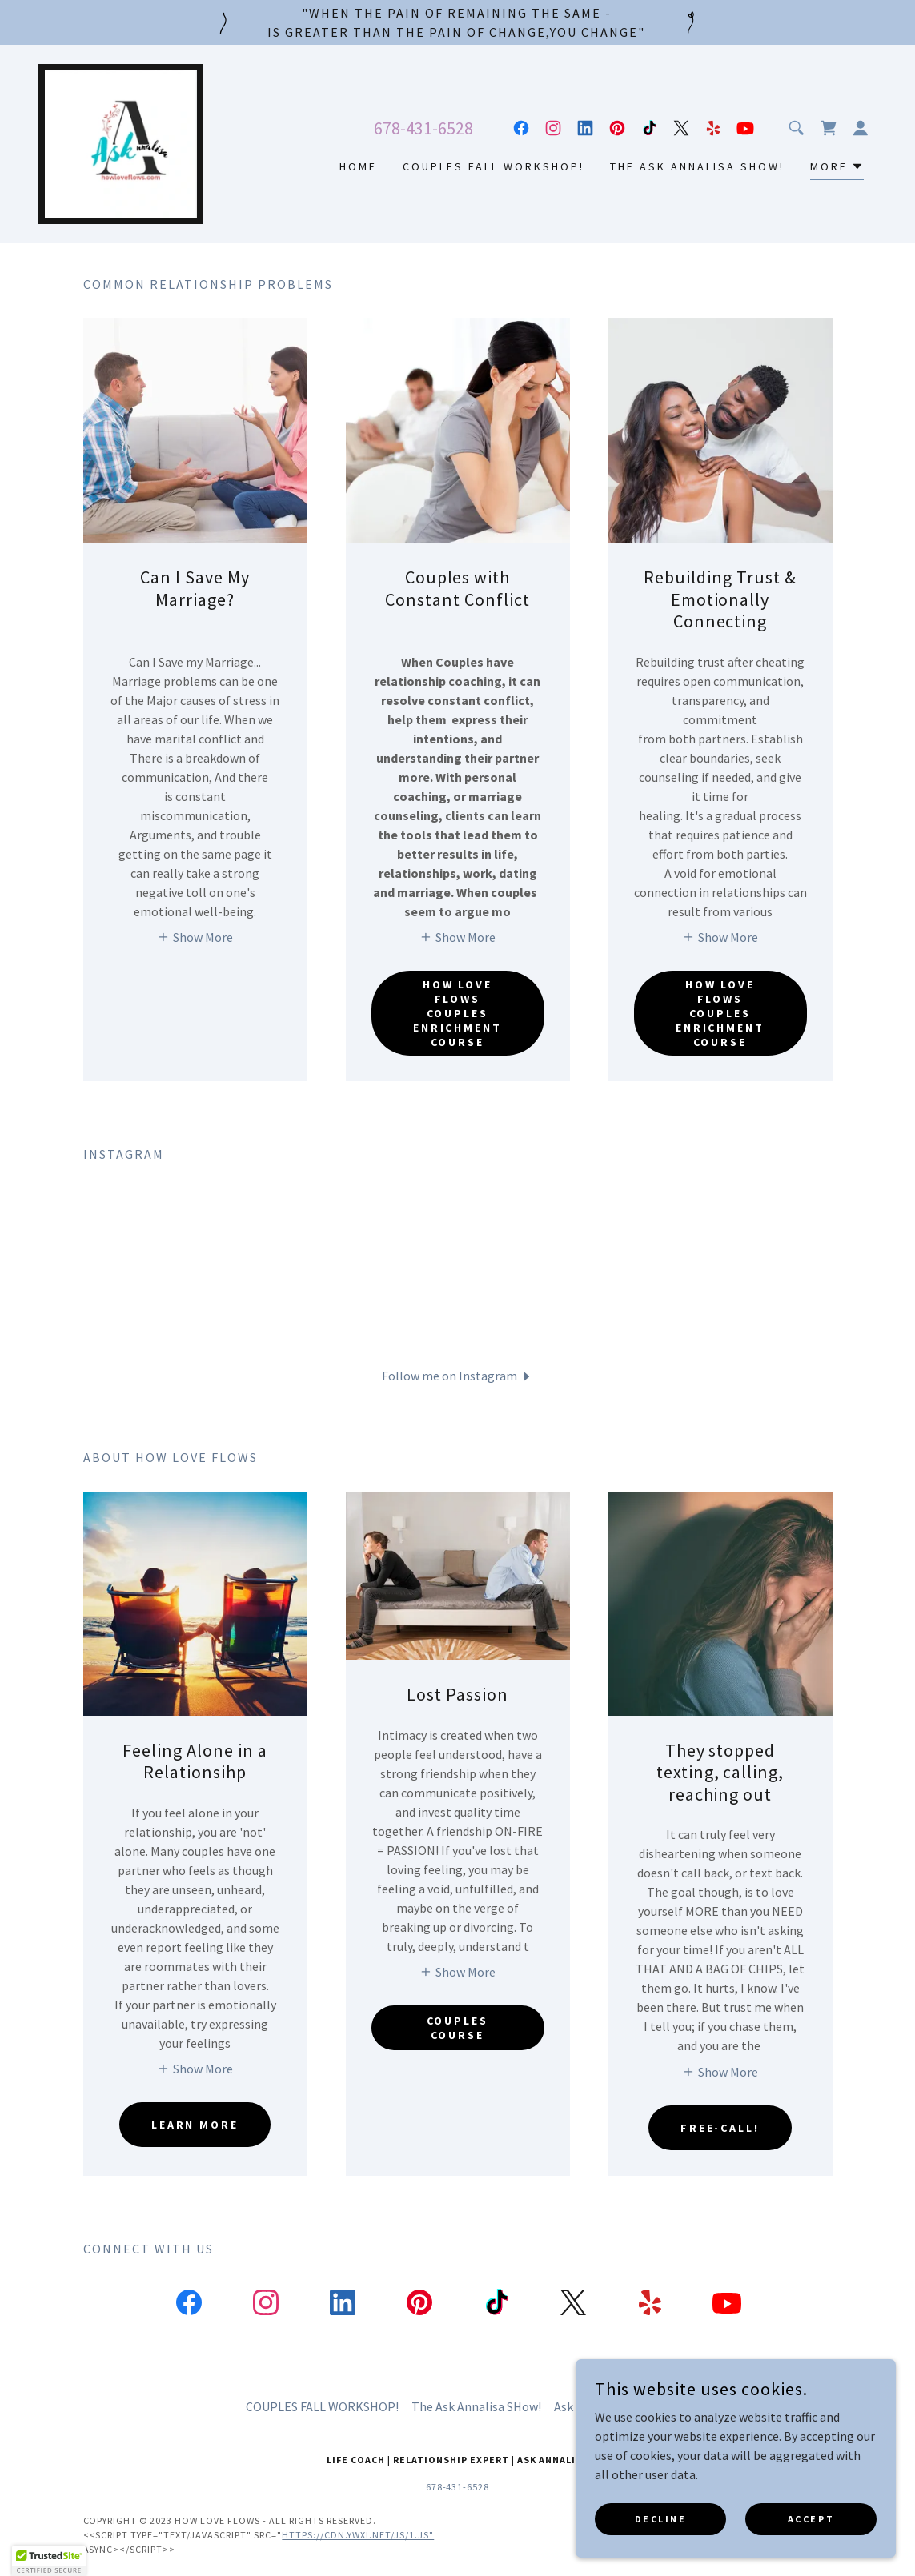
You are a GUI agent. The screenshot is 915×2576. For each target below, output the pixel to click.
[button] (861, 128)
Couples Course (458, 2027)
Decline (661, 2519)
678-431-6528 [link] (423, 128)
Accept (811, 2519)
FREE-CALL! (720, 2128)
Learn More (195, 2124)
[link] (120, 142)
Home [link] (358, 166)
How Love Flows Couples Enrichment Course (458, 1013)
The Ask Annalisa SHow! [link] (697, 166)
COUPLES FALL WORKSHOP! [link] (493, 166)
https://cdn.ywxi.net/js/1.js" (358, 2535)
